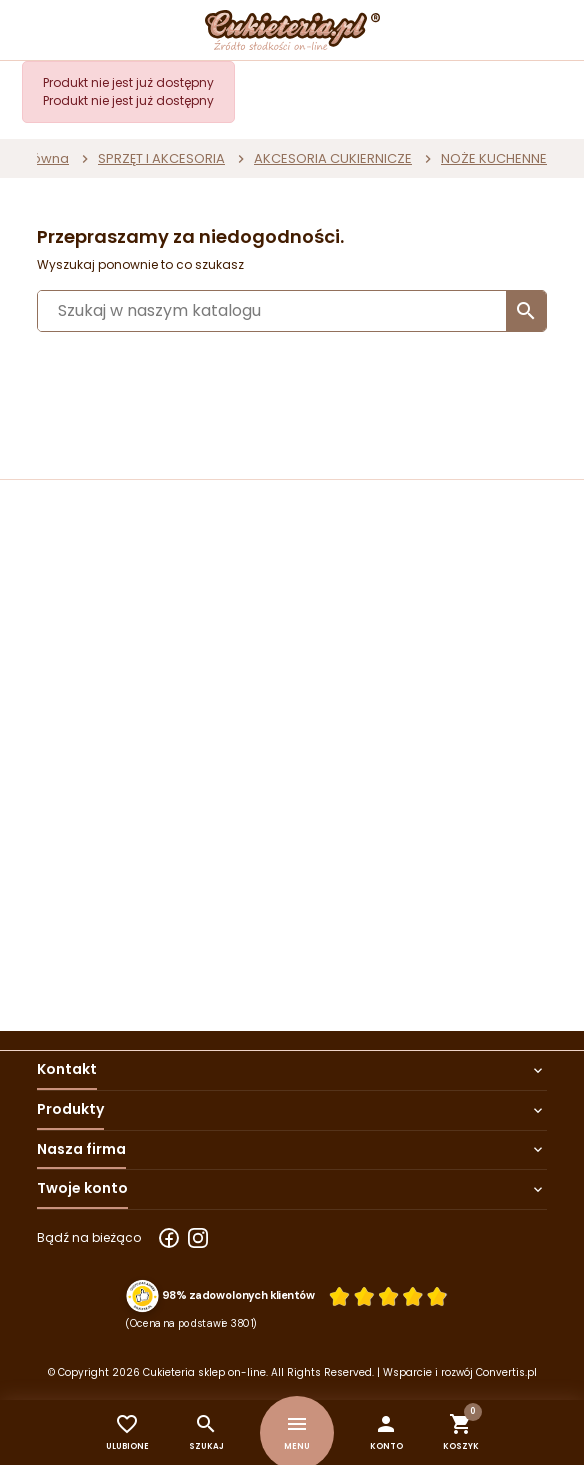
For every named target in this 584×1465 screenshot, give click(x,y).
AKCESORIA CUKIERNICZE (333, 158)
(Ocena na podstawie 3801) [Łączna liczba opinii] (191, 1323)
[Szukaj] (292, 311)
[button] (386, 1432)
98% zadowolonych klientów (238, 1296)
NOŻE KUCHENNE (494, 158)
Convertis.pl (506, 1372)
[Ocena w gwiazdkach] (388, 1296)
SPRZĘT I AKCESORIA (161, 158)
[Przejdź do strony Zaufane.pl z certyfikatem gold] (142, 1295)
